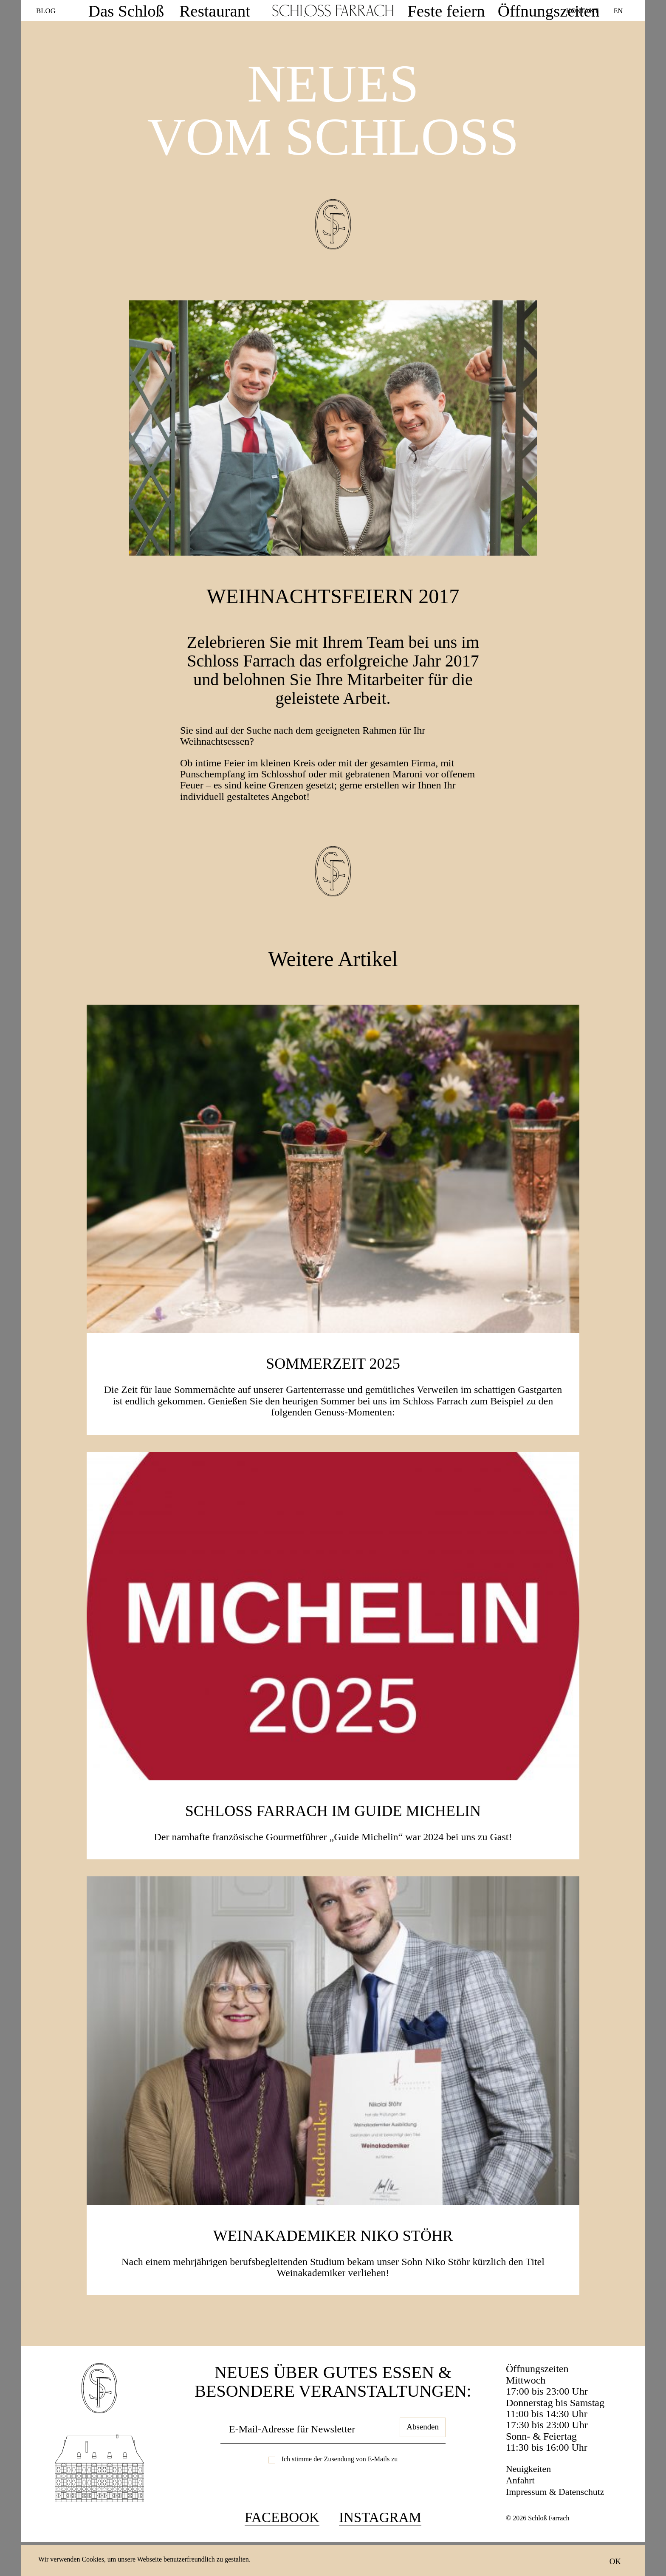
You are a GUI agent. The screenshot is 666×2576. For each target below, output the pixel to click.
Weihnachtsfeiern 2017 (332, 609)
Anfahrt (522, 2510)
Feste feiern (431, 10)
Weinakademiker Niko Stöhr (333, 2264)
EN (618, 10)
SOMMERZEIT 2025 (333, 1392)
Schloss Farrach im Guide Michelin (332, 1839)
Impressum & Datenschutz (560, 2522)
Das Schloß (167, 10)
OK (615, 2561)
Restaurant (228, 10)
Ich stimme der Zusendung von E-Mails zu (340, 2490)
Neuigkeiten (531, 2499)
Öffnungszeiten (499, 10)
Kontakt (582, 10)
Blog (46, 10)
